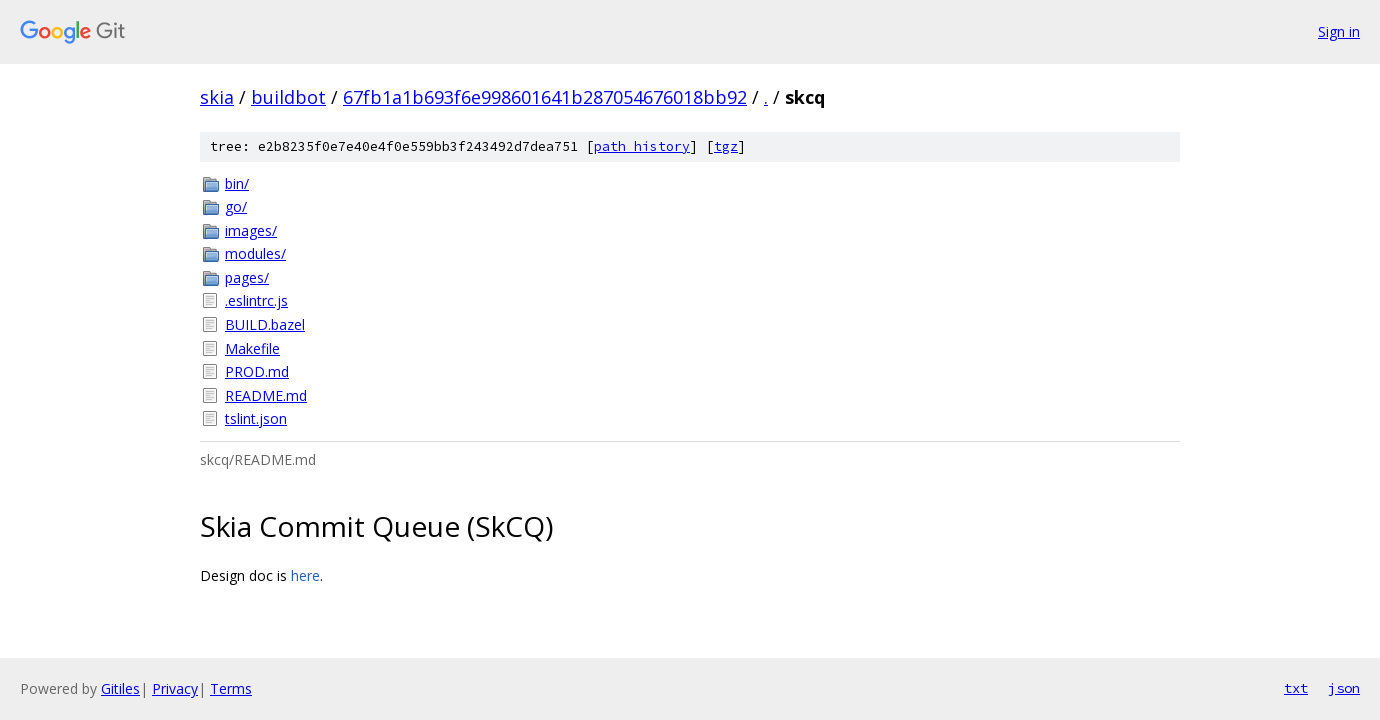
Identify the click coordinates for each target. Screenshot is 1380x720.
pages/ (247, 277)
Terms (231, 688)
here (305, 575)
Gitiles (120, 688)
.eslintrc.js (256, 300)
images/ (251, 230)
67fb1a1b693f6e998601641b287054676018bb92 (545, 97)
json (1344, 688)
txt (1296, 688)
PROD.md (257, 371)
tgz (726, 146)
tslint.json (256, 418)
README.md (266, 395)
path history (642, 146)
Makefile (252, 348)
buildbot (288, 97)
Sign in (1339, 31)
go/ (236, 206)
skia (217, 97)
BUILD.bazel (265, 324)
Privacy (175, 688)
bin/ (237, 183)
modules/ (255, 253)
